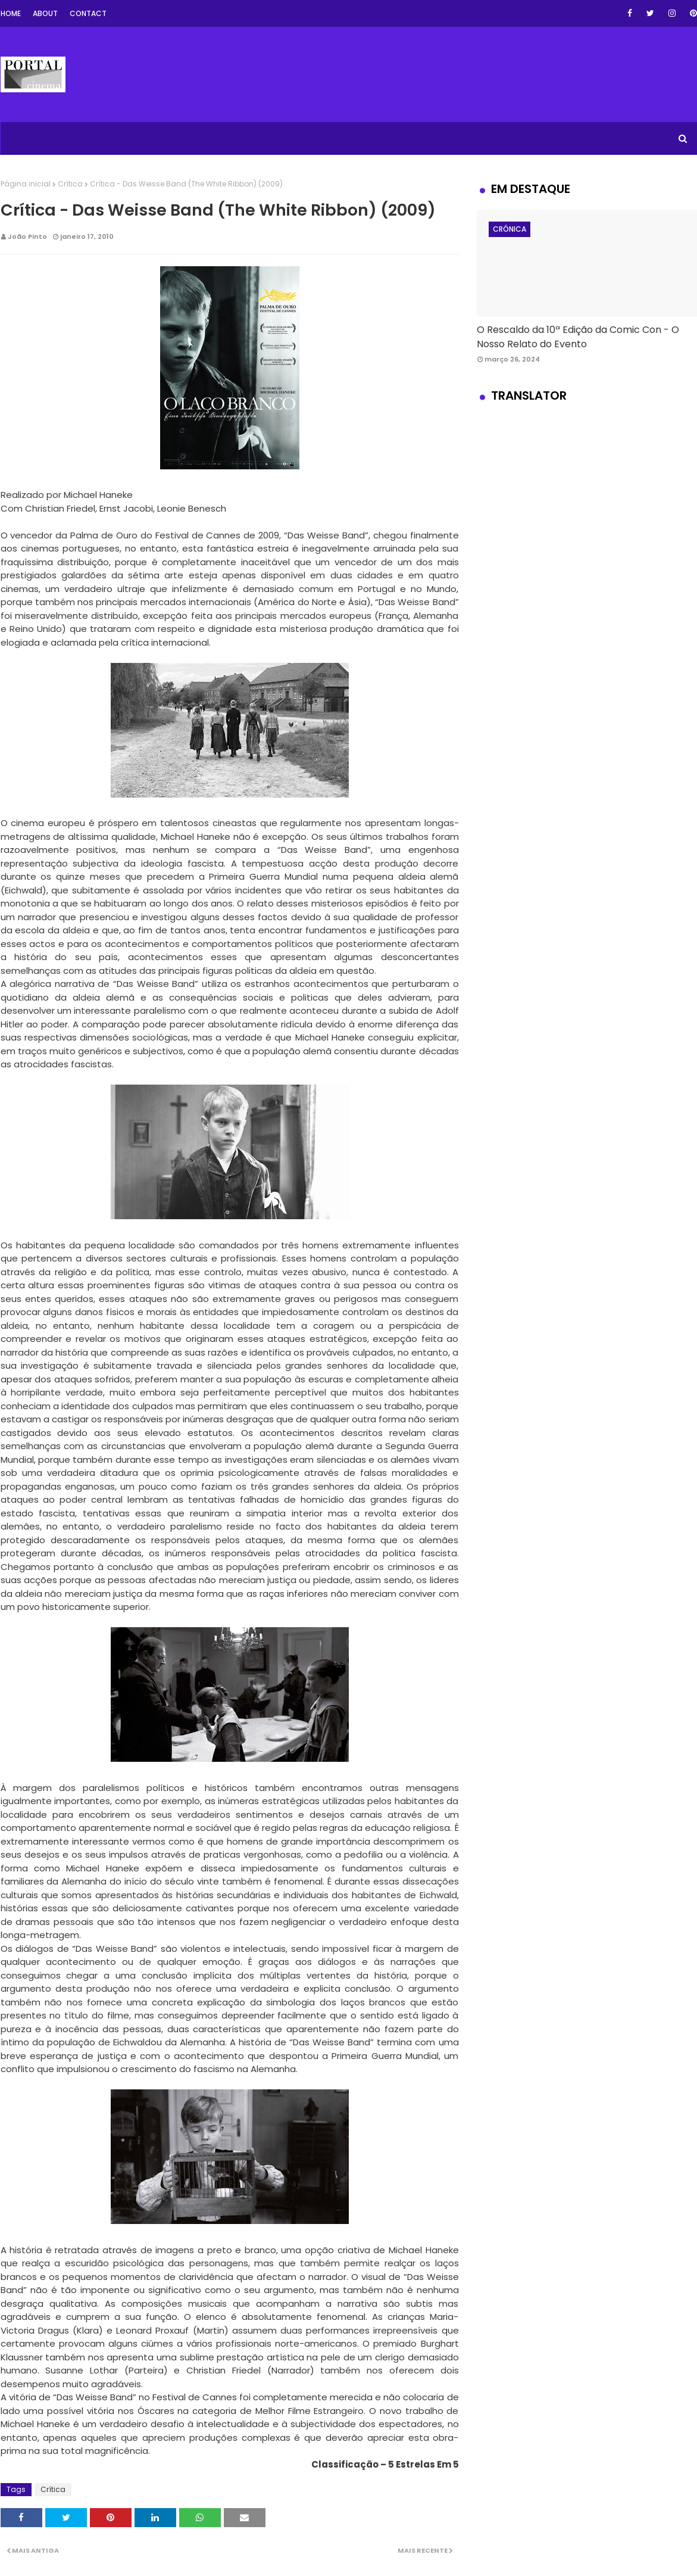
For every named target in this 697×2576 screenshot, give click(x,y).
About (45, 13)
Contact (88, 13)
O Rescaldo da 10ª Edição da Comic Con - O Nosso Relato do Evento (578, 337)
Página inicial (26, 184)
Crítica (70, 184)
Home (11, 13)
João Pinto (27, 236)
